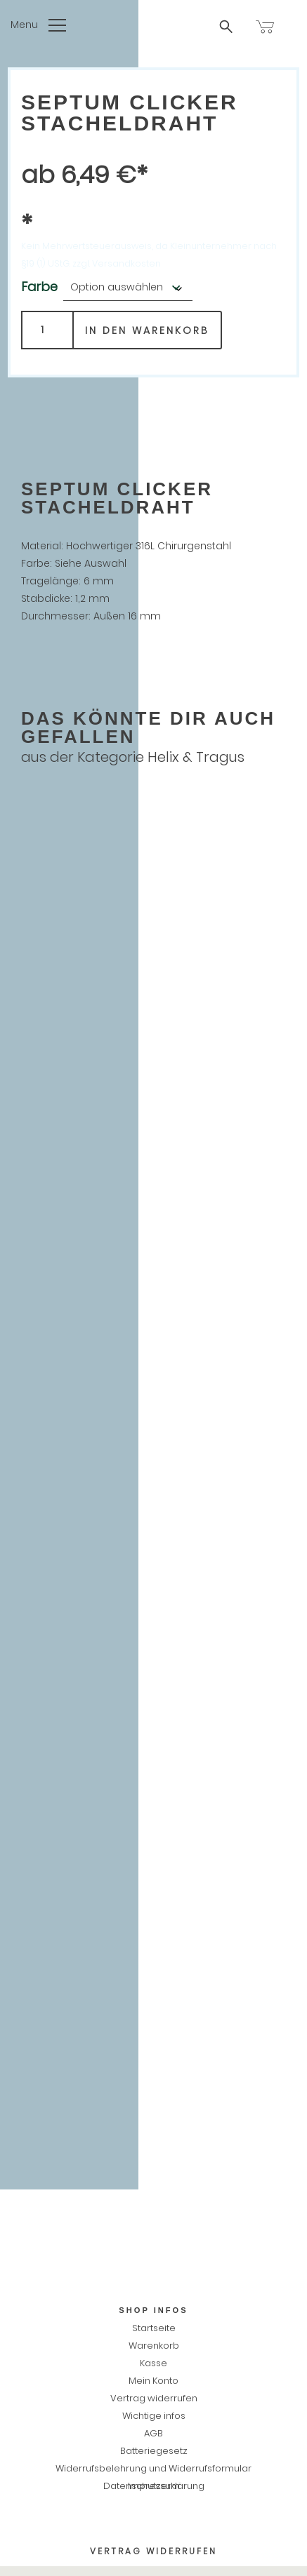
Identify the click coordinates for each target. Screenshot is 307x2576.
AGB (153, 2433)
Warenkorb (154, 2345)
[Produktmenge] (47, 330)
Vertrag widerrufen (153, 2398)
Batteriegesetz (154, 2450)
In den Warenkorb (147, 330)
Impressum (154, 2486)
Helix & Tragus (196, 757)
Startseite (154, 2328)
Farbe (39, 286)
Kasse (153, 2363)
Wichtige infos (153, 2415)
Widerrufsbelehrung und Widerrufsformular (153, 2468)
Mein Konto (153, 2380)
